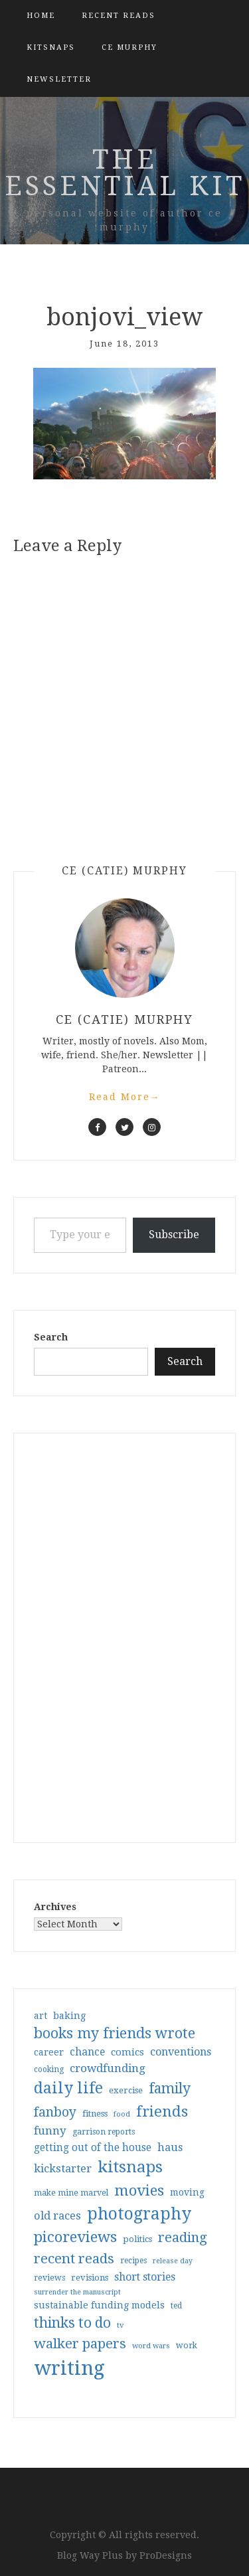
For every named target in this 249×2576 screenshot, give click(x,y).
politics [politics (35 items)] (137, 2239)
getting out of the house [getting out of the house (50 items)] (92, 2148)
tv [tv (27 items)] (120, 2325)
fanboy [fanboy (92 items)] (55, 2112)
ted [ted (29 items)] (176, 2305)
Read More (125, 1096)
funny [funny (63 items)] (50, 2130)
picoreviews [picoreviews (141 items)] (75, 2236)
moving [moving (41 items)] (187, 2192)
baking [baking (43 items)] (69, 2015)
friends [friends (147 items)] (162, 2111)
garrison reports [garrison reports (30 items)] (103, 2131)
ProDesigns (165, 2555)
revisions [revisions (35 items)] (89, 2278)
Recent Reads (118, 15)
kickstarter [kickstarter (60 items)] (63, 2168)
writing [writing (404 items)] (69, 2368)
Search (51, 1337)
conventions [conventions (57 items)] (180, 2052)
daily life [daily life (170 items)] (68, 2088)
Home (41, 15)
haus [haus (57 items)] (170, 2147)
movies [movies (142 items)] (139, 2190)
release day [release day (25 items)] (173, 2261)
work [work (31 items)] (186, 2345)
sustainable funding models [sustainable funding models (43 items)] (99, 2305)
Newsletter (59, 79)
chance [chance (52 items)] (87, 2052)
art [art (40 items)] (40, 2015)
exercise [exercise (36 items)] (126, 2090)
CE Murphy (129, 47)
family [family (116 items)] (170, 2089)
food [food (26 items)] (122, 2114)
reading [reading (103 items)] (182, 2237)
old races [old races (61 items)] (57, 2216)
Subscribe (174, 1234)
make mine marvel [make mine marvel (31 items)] (71, 2193)
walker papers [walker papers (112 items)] (80, 2344)
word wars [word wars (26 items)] (151, 2346)
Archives (55, 1906)
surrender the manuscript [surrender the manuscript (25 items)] (77, 2292)
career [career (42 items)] (49, 2052)
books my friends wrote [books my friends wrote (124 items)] (114, 2033)
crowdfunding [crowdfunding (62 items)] (107, 2068)
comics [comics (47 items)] (127, 2052)
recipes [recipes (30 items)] (133, 2260)
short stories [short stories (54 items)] (144, 2277)
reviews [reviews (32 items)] (49, 2278)
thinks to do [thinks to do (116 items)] (72, 2323)
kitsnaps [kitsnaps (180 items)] (130, 2167)
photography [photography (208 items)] (139, 2213)
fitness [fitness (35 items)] (95, 2114)
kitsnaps (51, 47)
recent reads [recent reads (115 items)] (74, 2259)
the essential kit (125, 173)
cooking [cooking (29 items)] (49, 2069)
